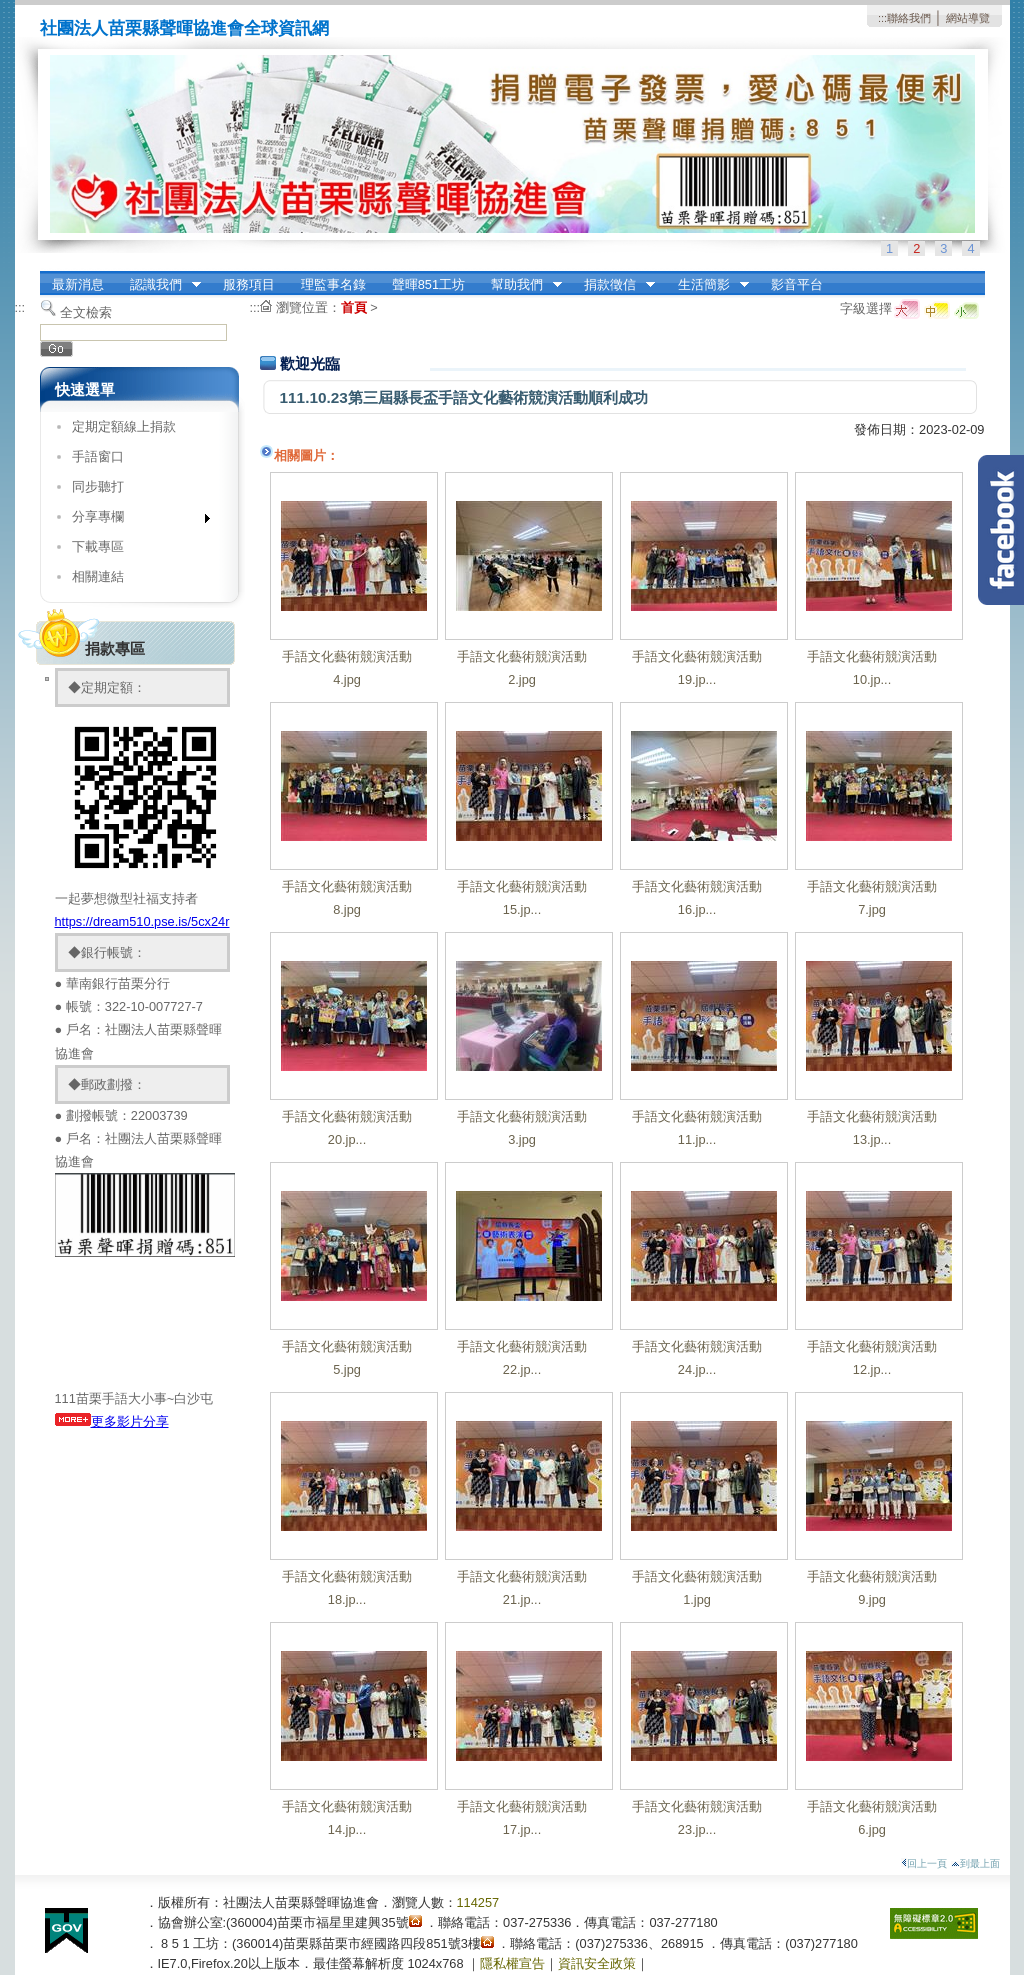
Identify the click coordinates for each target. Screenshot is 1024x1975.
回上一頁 (924, 1863)
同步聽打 (98, 486)
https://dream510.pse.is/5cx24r (142, 921)
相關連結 (98, 576)
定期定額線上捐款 (124, 426)
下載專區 (98, 546)
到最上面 (975, 1863)
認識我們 (159, 285)
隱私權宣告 (512, 1963)
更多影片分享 (130, 1421)
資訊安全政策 (597, 1963)
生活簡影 (707, 285)
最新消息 (78, 284)
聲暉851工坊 (428, 284)
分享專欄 (134, 520)
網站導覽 (968, 18)
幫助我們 (520, 285)
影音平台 (797, 284)
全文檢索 (86, 312)
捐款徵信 (613, 285)
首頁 (354, 307)
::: (882, 18)
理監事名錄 (333, 284)
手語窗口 (98, 456)
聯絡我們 (909, 18)
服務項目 (249, 284)
